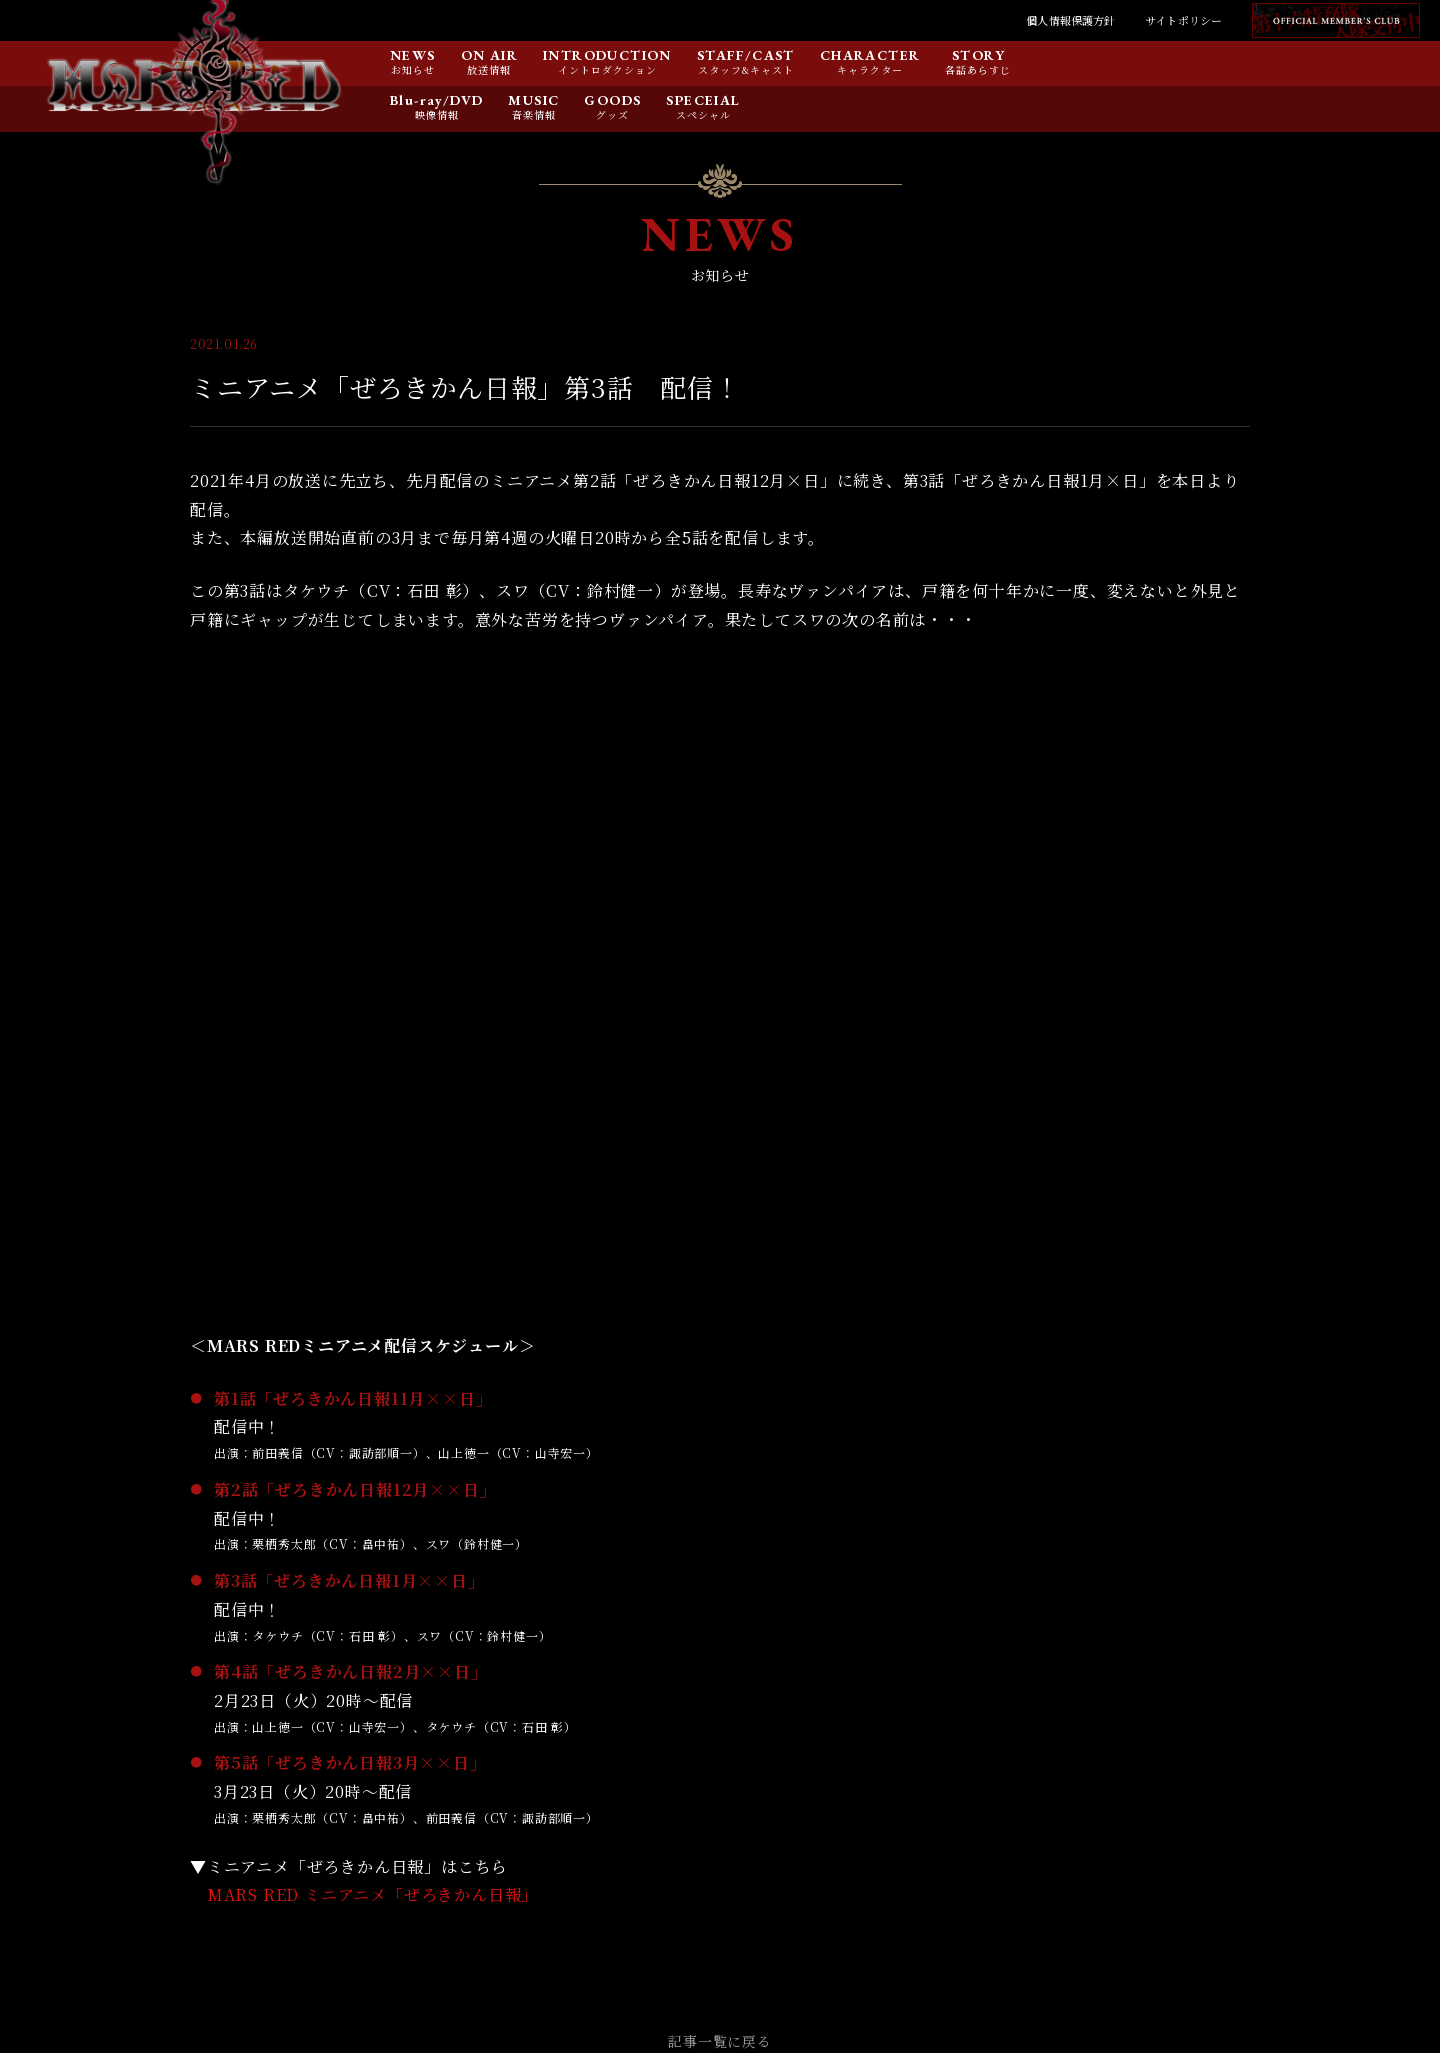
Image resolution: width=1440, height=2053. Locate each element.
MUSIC (533, 101)
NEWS (413, 56)
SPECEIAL (703, 101)
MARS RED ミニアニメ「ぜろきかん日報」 (372, 1894)
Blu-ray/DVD (436, 101)
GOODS (612, 101)
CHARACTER (870, 56)
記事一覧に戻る (720, 2041)
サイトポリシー (1183, 20)
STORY (978, 56)
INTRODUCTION (607, 56)
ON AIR (489, 56)
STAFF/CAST (746, 56)
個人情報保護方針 (1070, 20)
